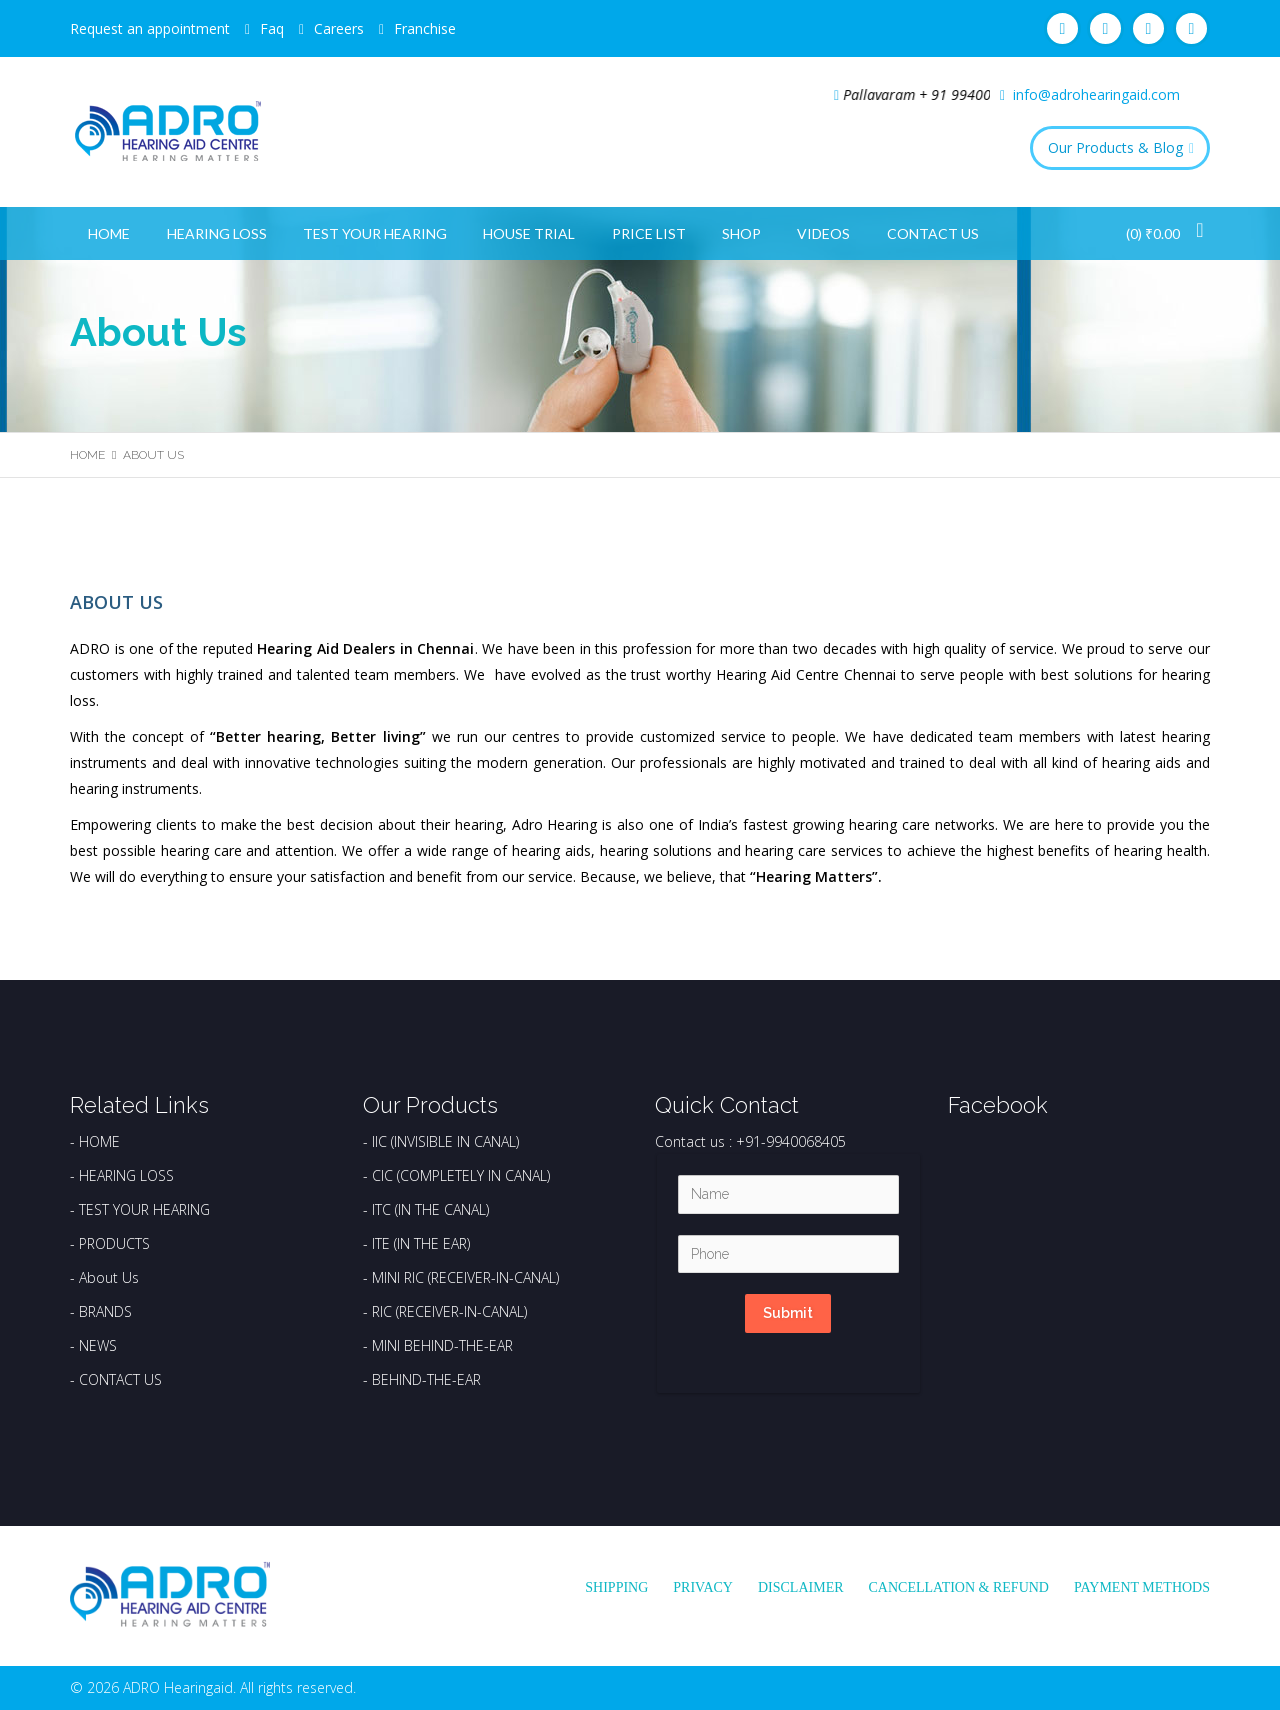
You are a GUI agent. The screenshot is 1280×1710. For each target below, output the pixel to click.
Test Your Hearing (375, 233)
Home (109, 233)
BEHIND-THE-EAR (426, 1379)
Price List (649, 233)
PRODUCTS (114, 1243)
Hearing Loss (217, 233)
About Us (109, 1277)
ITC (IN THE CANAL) (430, 1209)
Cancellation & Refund (959, 1587)
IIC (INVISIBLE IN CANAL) (445, 1141)
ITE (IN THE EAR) (421, 1243)
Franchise (425, 28)
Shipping (616, 1587)
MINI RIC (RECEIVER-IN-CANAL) (465, 1277)
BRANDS (105, 1311)
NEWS (98, 1345)
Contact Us (933, 233)
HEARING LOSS (126, 1175)
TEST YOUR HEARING (144, 1209)
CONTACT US (120, 1379)
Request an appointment (150, 28)
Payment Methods (1142, 1587)
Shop (741, 233)
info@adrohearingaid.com (1096, 94)
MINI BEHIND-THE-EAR (442, 1345)
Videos (823, 233)
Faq (272, 28)
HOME (99, 1141)
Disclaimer (801, 1587)
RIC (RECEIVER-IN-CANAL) (449, 1311)
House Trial (529, 233)
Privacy (703, 1587)
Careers (339, 28)
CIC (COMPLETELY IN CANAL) (461, 1175)
